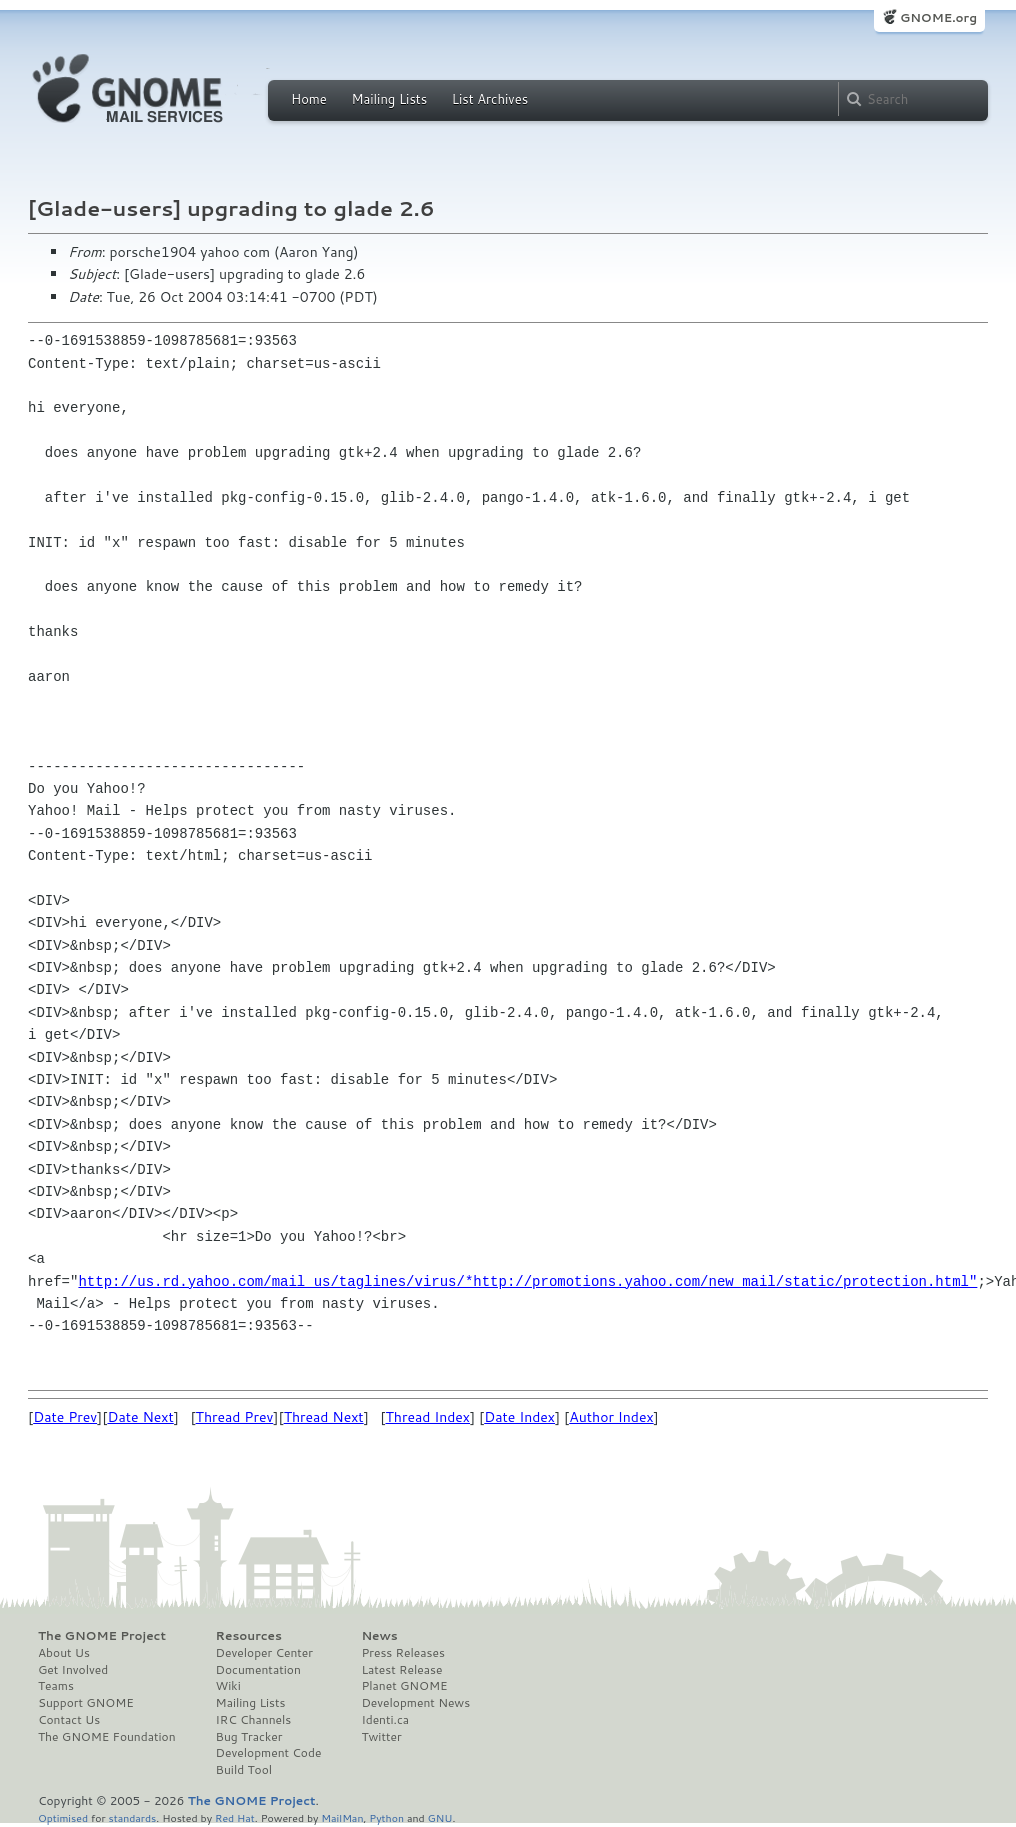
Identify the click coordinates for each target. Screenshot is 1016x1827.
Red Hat (235, 1817)
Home (309, 99)
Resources (249, 1636)
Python (386, 1817)
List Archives (490, 99)
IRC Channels (254, 1720)
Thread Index (428, 1417)
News (379, 1636)
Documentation (258, 1670)
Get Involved (73, 1670)
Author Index (611, 1417)
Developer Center (264, 1653)
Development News (415, 1703)
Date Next (140, 1417)
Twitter (381, 1737)
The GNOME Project (102, 1636)
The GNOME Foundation (107, 1737)
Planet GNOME (404, 1686)
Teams (56, 1686)
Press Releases (402, 1653)
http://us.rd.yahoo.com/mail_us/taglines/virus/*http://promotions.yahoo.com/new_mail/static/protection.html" (527, 1281)
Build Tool (244, 1770)
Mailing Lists (389, 99)
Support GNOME (86, 1703)
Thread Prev (235, 1417)
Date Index (519, 1417)
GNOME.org (938, 17)
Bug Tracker (249, 1737)
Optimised (63, 1817)
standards (132, 1817)
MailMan (342, 1817)
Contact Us (69, 1720)
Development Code (269, 1753)
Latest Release (401, 1670)
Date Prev (65, 1417)
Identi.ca (385, 1720)
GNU (440, 1817)
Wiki (228, 1686)
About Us (64, 1653)
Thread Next (324, 1417)
